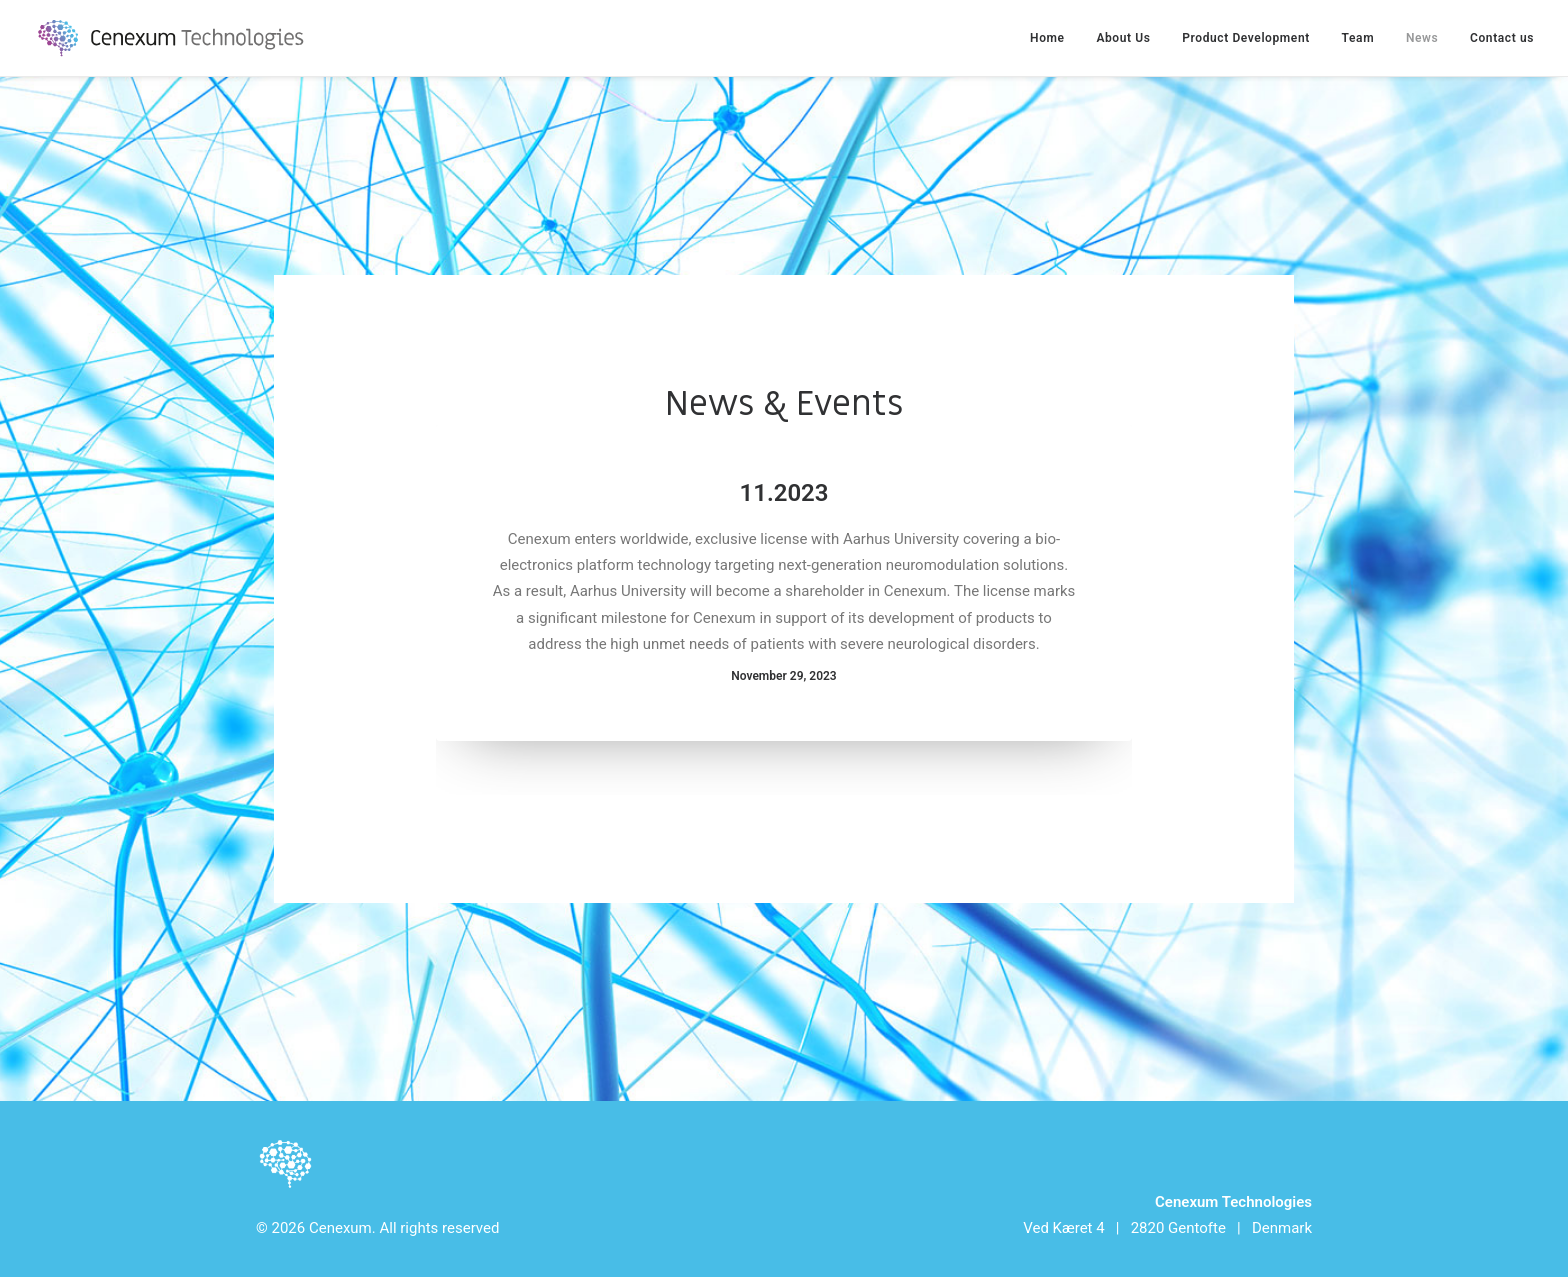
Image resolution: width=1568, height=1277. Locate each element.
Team (1358, 38)
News (1422, 38)
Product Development (1246, 38)
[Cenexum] (174, 38)
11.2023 (784, 493)
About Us (1123, 38)
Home (1047, 38)
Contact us (1502, 38)
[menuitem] (1054, 38)
